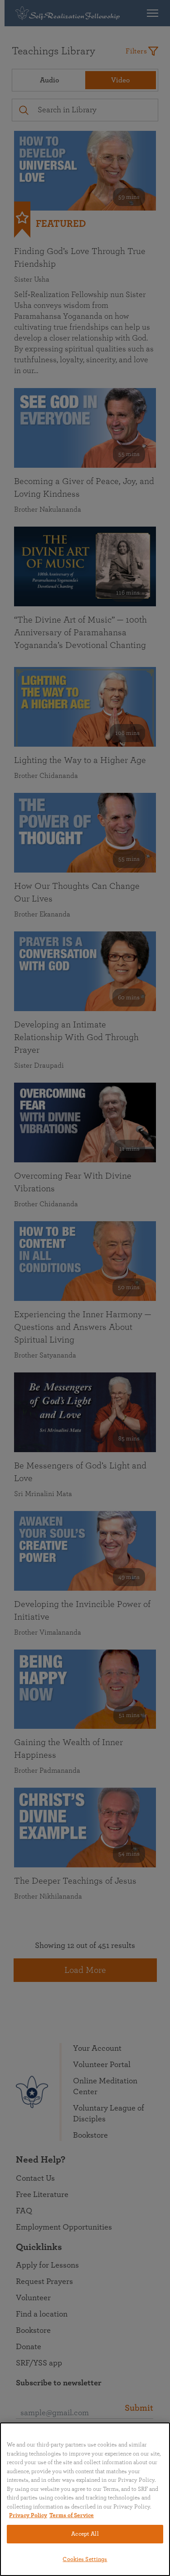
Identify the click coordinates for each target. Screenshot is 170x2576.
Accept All (84, 2534)
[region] (85, 2499)
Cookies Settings (85, 2559)
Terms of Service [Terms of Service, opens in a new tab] (71, 2515)
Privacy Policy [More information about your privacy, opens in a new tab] (28, 2515)
